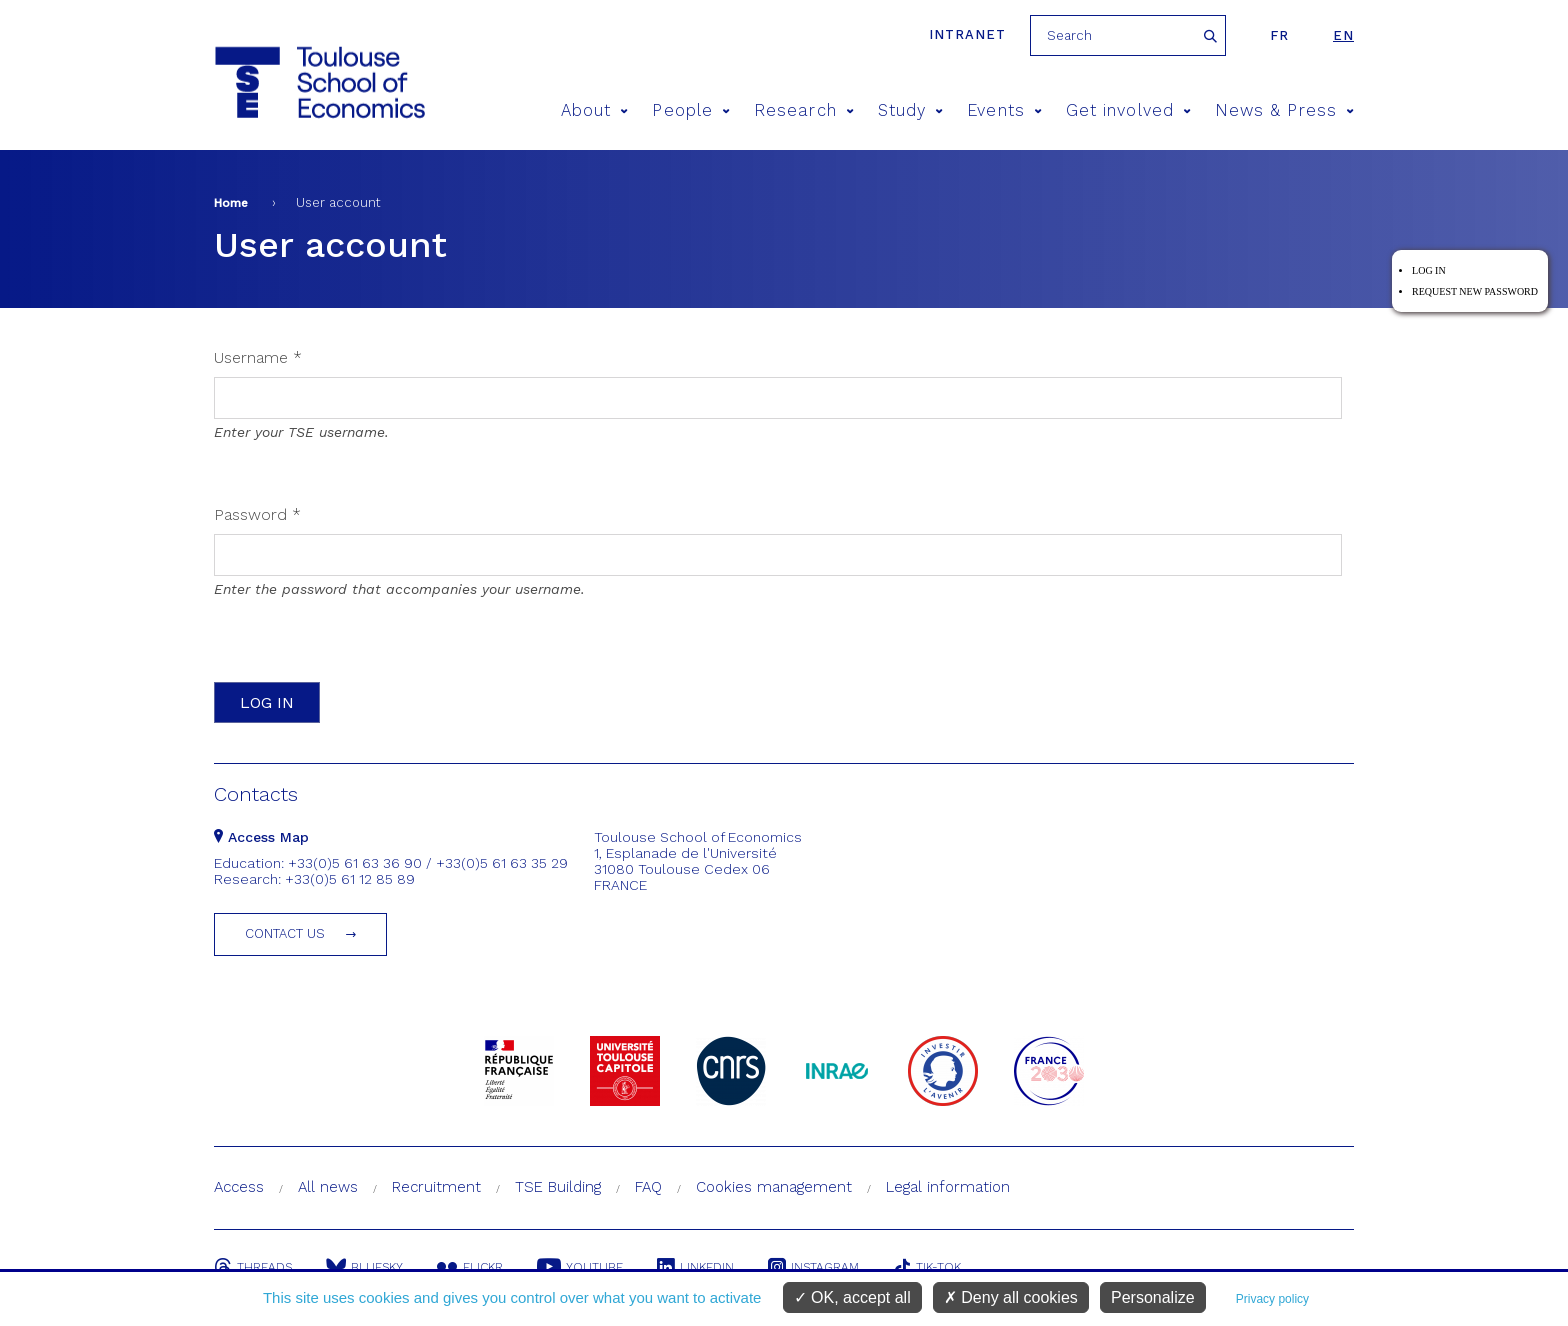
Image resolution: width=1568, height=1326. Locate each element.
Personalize (1153, 1297)
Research (804, 110)
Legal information (948, 1187)
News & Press (1284, 110)
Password (257, 514)
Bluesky (364, 1267)
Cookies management (774, 1187)
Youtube (580, 1267)
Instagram (813, 1267)
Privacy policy (1272, 1299)
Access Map (261, 837)
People (691, 110)
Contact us (285, 933)
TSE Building (558, 1187)
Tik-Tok (927, 1267)
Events (1004, 110)
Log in (1429, 270)
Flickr (470, 1267)
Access (239, 1187)
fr (1279, 35)
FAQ (648, 1187)
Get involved (1128, 110)
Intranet (967, 34)
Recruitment (436, 1187)
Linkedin (695, 1267)
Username (258, 357)
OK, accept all (852, 1297)
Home (231, 203)
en (1343, 35)
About (595, 110)
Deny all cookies (1011, 1297)
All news (328, 1187)
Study (911, 110)
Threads (253, 1267)
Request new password (1475, 291)
